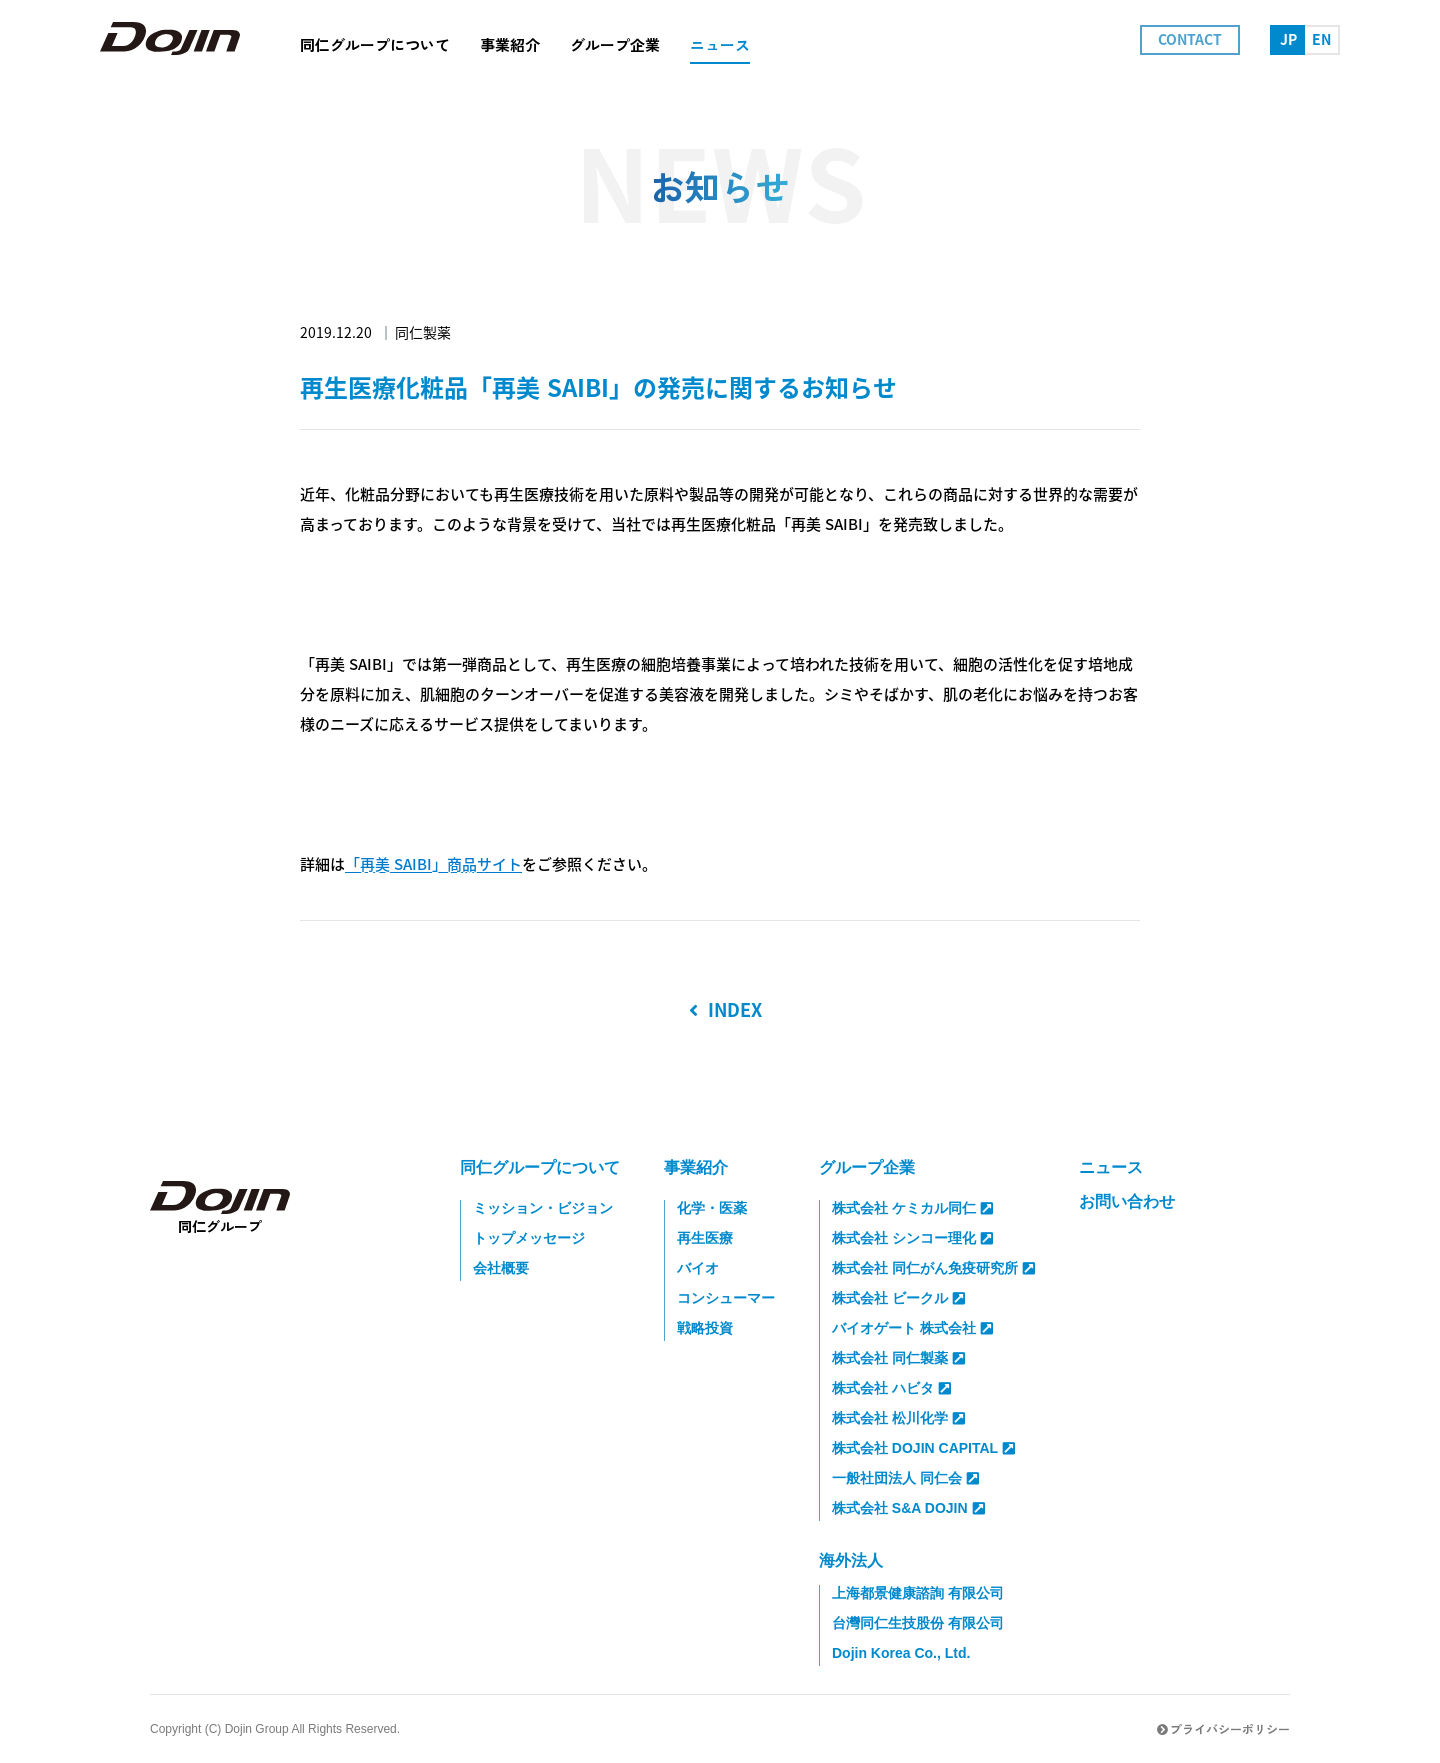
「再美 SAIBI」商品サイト (433, 864)
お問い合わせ (1127, 1201)
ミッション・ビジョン (543, 1208)
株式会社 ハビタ (891, 1388)
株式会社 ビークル (898, 1298)
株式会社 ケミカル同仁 (912, 1208)
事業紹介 (696, 1167)
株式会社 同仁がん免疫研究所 (933, 1268)
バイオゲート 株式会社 (912, 1328)
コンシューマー (726, 1298)
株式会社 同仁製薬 (898, 1358)
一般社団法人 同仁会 (905, 1478)
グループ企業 (867, 1167)
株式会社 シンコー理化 (912, 1238)
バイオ (698, 1268)
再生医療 (705, 1238)
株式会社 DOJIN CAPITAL (923, 1448)
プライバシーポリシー (1223, 1728)
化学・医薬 (712, 1208)
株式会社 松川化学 (898, 1418)
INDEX (725, 1010)
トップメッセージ (529, 1238)
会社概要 (501, 1268)
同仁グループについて (540, 1167)
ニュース (1111, 1167)
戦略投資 (705, 1328)
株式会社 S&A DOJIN (908, 1508)
